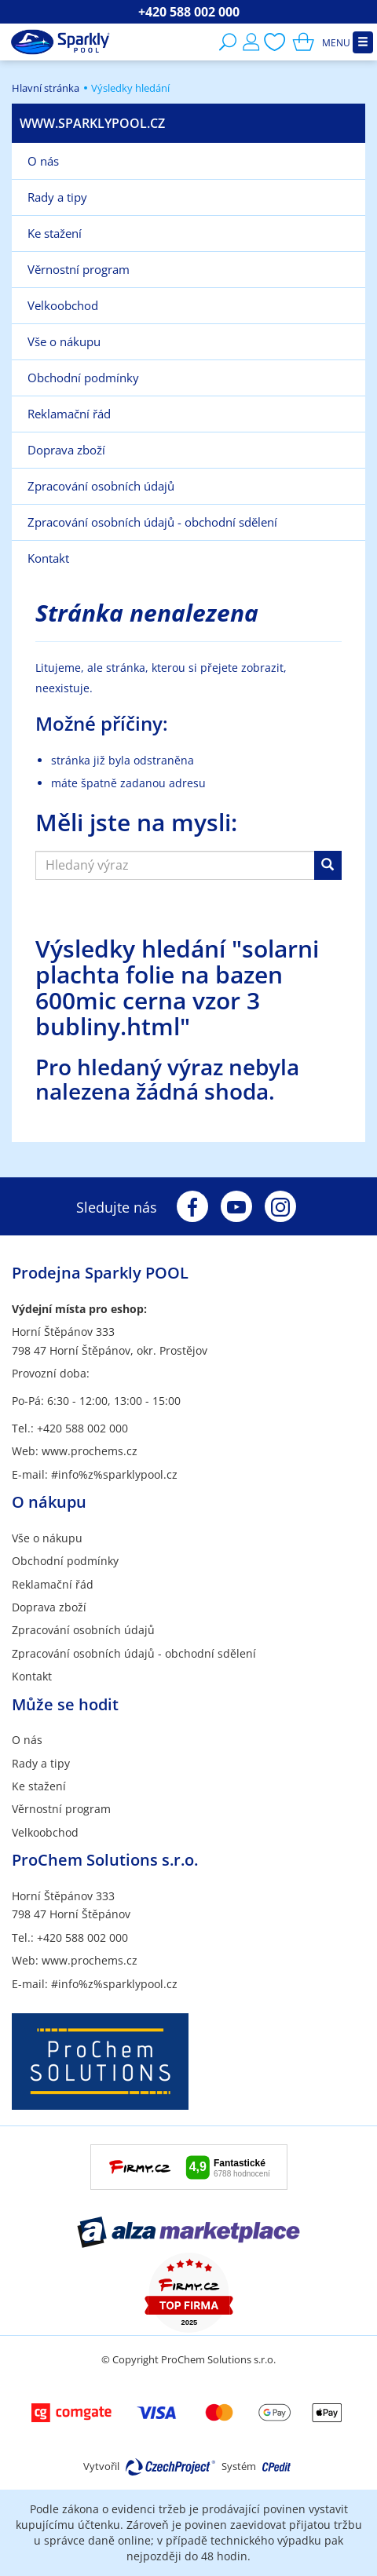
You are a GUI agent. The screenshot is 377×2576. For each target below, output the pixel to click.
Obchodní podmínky (65, 1560)
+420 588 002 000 (189, 11)
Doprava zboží (49, 1607)
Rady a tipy (41, 1763)
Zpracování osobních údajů (83, 1629)
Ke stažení (39, 1786)
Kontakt (32, 1676)
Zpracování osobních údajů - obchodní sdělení (134, 1653)
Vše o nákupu (47, 1538)
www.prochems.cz (89, 1450)
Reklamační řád (52, 1584)
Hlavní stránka (45, 88)
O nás (27, 1739)
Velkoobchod (45, 1832)
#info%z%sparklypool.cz (114, 1474)
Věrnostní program (61, 1808)
